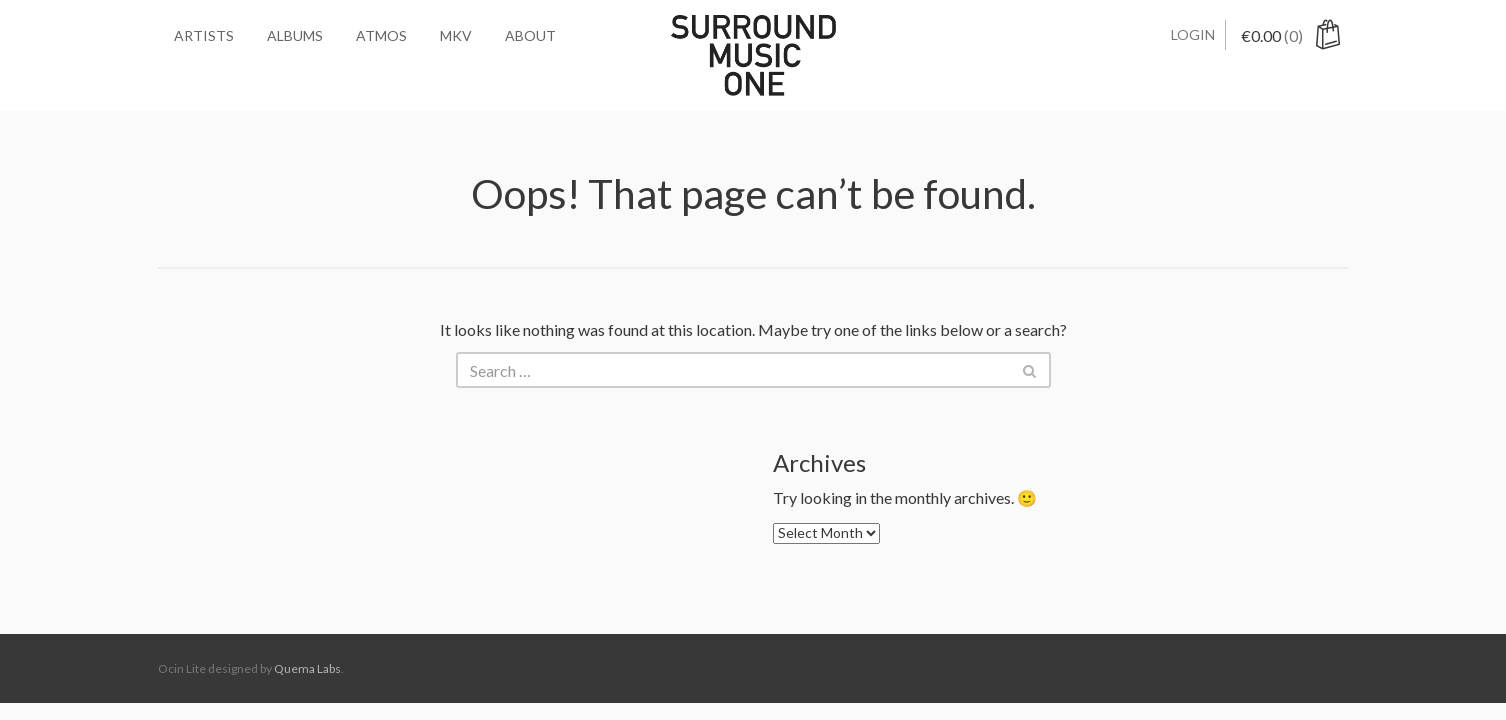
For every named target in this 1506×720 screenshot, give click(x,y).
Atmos (381, 35)
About (530, 35)
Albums (295, 35)
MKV (456, 35)
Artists (204, 35)
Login (1193, 34)
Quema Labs (307, 668)
